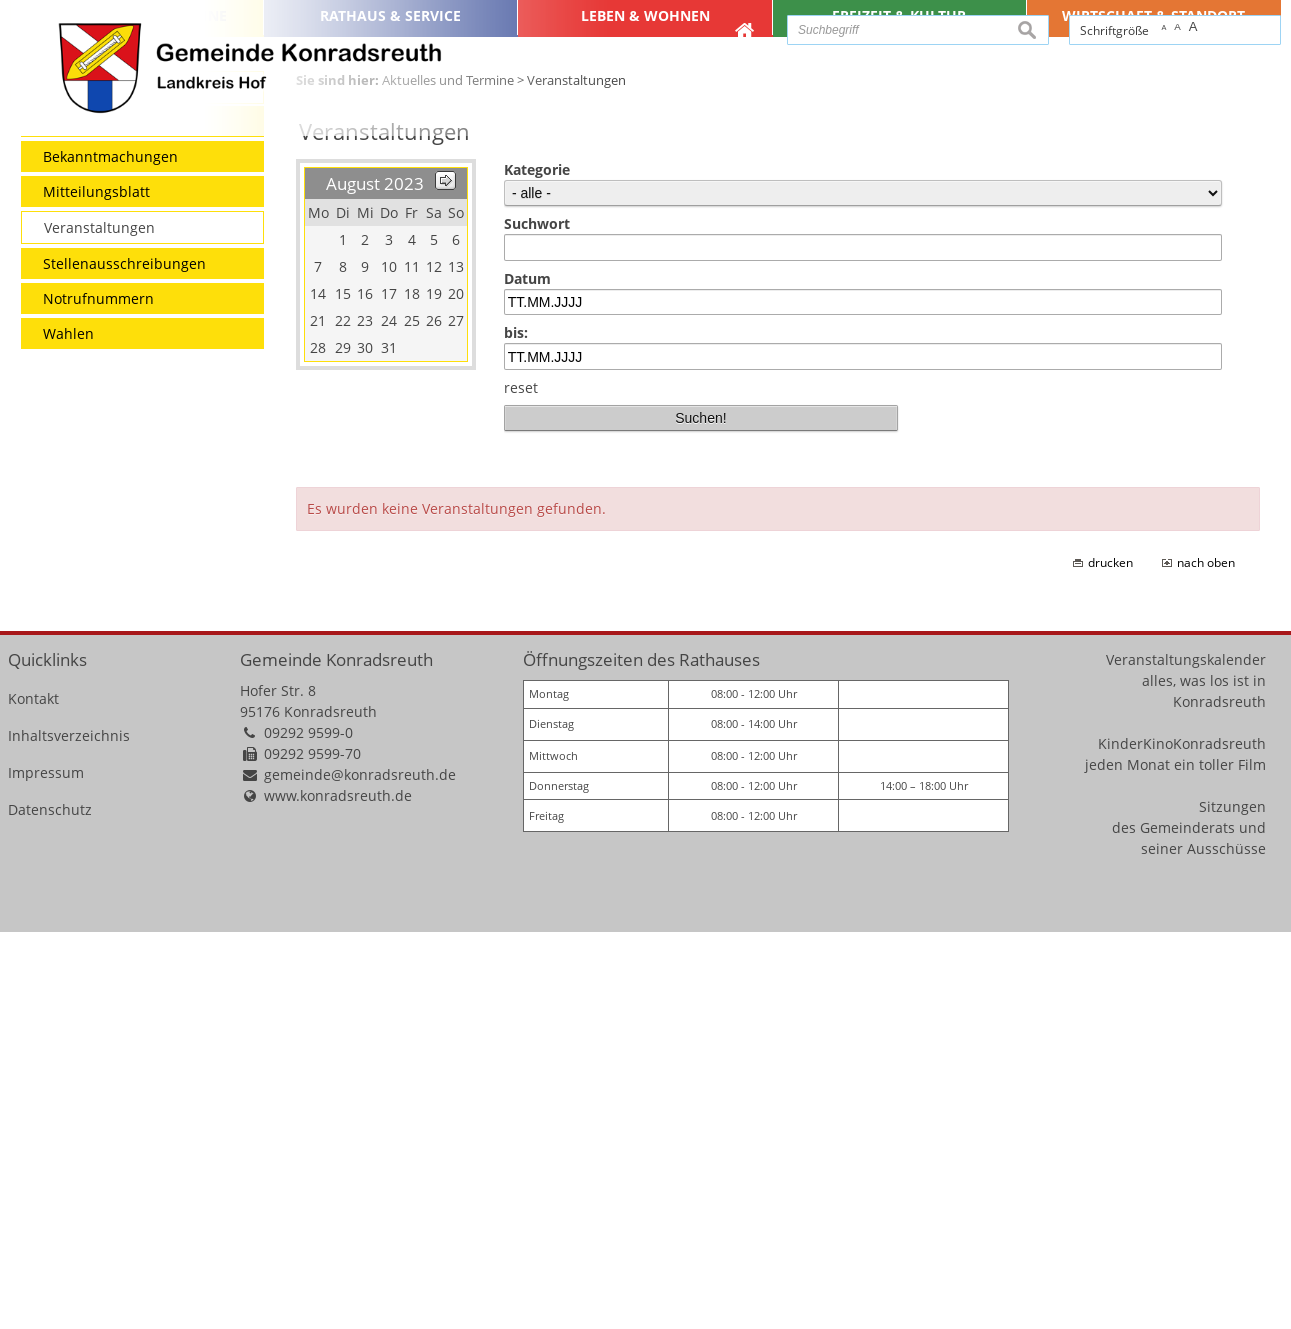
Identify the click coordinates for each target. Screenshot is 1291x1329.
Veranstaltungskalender (1186, 1056)
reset (521, 784)
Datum (527, 675)
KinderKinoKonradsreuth (1182, 1140)
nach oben (1206, 959)
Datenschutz (50, 1206)
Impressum (46, 1169)
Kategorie (537, 566)
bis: (516, 730)
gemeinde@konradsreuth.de (360, 1171)
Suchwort (537, 620)
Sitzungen (1232, 1203)
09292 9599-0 (308, 1129)
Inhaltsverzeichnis (69, 1132)
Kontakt (33, 1095)
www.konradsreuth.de (338, 1192)
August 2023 (375, 580)
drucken (1110, 959)
